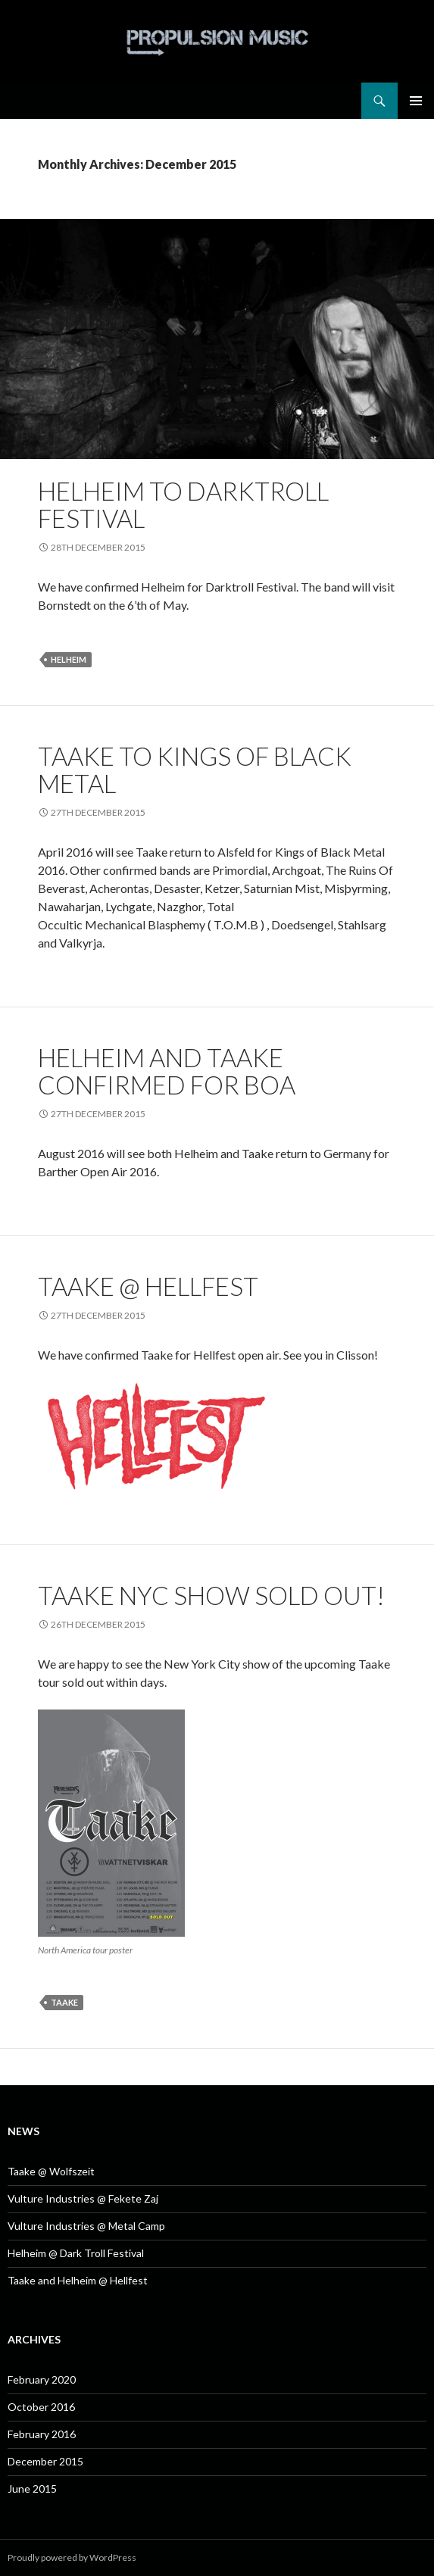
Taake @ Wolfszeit (51, 2171)
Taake (64, 2002)
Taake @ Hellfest (148, 1286)
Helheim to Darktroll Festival (183, 504)
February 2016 (42, 2434)
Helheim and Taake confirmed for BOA (166, 1071)
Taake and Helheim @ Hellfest (78, 2280)
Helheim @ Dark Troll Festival (76, 2253)
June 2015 (32, 2488)
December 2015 (45, 2461)
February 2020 (42, 2379)
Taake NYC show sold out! (211, 1595)
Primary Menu (416, 101)
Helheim (68, 659)
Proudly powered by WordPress (72, 2557)
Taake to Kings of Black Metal (194, 769)
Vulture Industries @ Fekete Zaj (83, 2198)
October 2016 (41, 2406)
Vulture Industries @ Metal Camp (86, 2225)
